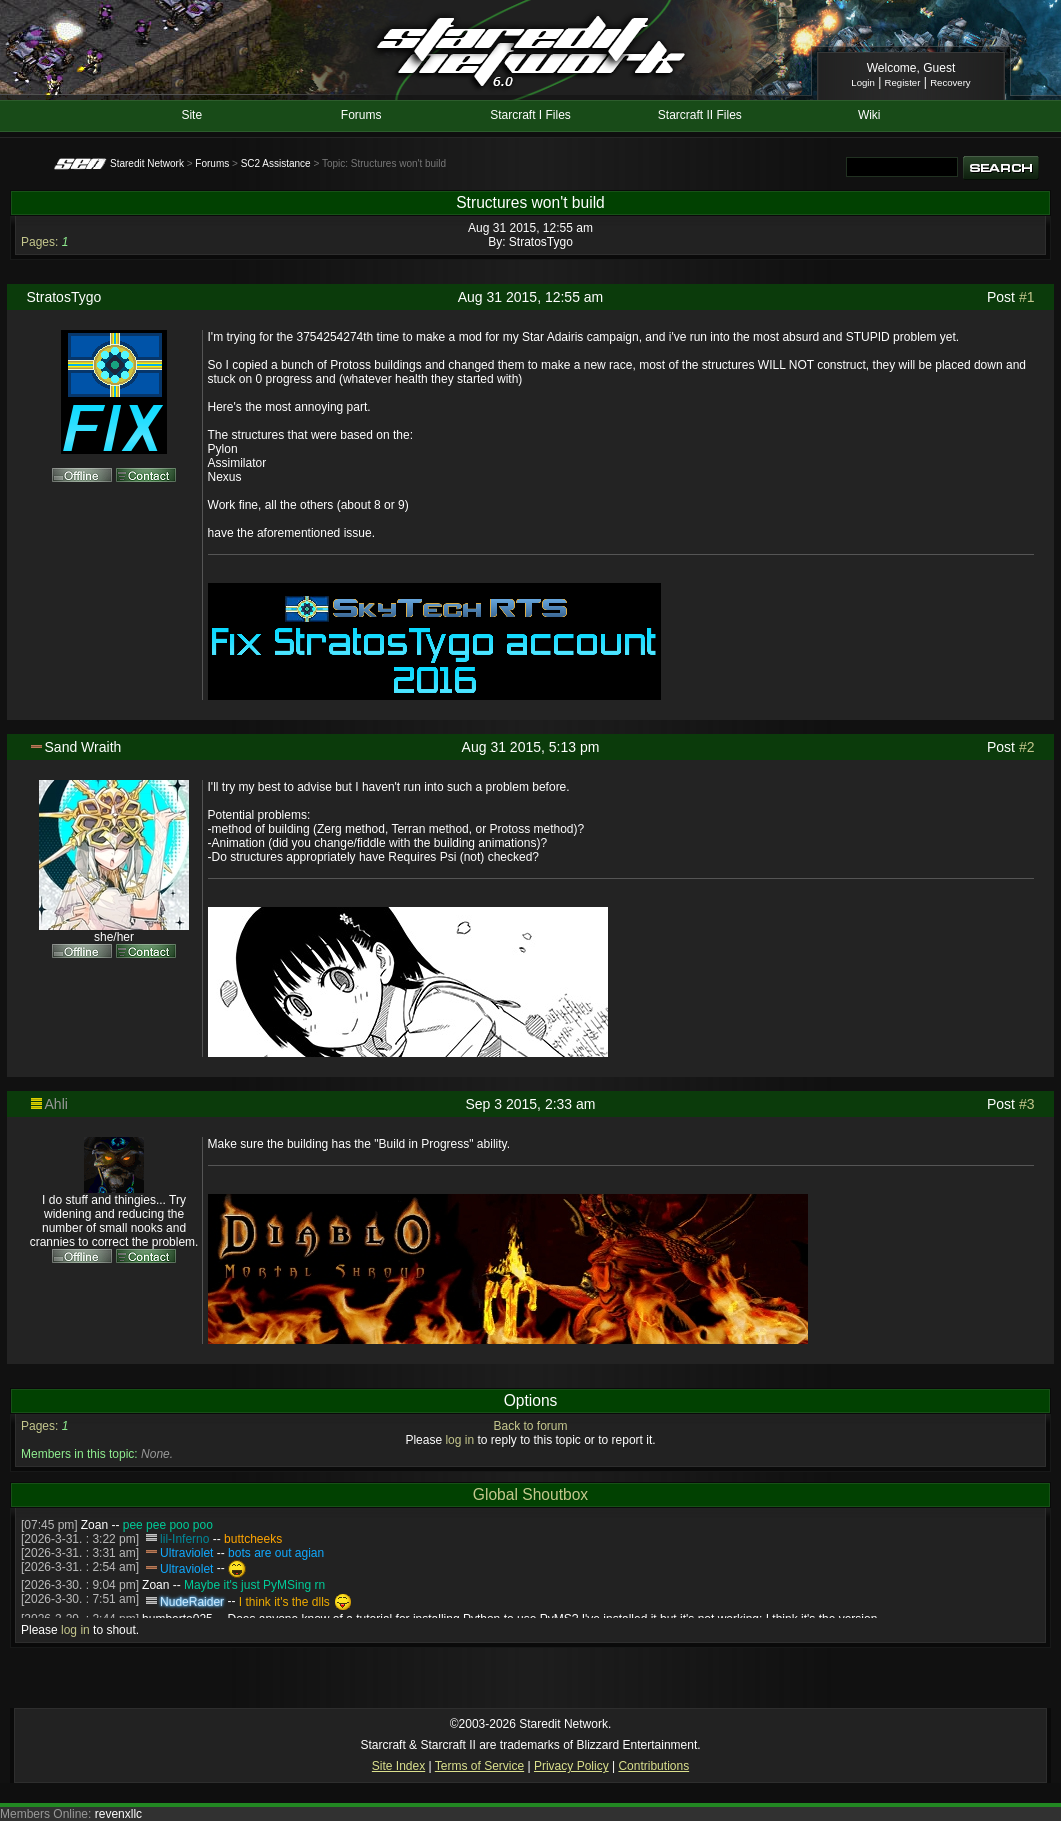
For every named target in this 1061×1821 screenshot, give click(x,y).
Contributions (653, 1766)
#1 (1027, 297)
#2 (1027, 747)
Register (903, 82)
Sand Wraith (83, 747)
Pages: (39, 242)
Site (191, 115)
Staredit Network (147, 163)
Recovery (950, 82)
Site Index (398, 1766)
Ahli (56, 1104)
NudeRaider (192, 1602)
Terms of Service (479, 1766)
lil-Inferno (184, 1539)
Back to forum (530, 1426)
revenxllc (118, 1814)
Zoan (94, 1525)
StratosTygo (541, 242)
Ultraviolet (186, 1553)
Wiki (869, 115)
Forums (361, 115)
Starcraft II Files (700, 115)
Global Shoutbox (530, 1494)
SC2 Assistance (276, 163)
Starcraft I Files (530, 115)
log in (459, 1440)
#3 (1027, 1104)
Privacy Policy (571, 1766)
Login (862, 82)
